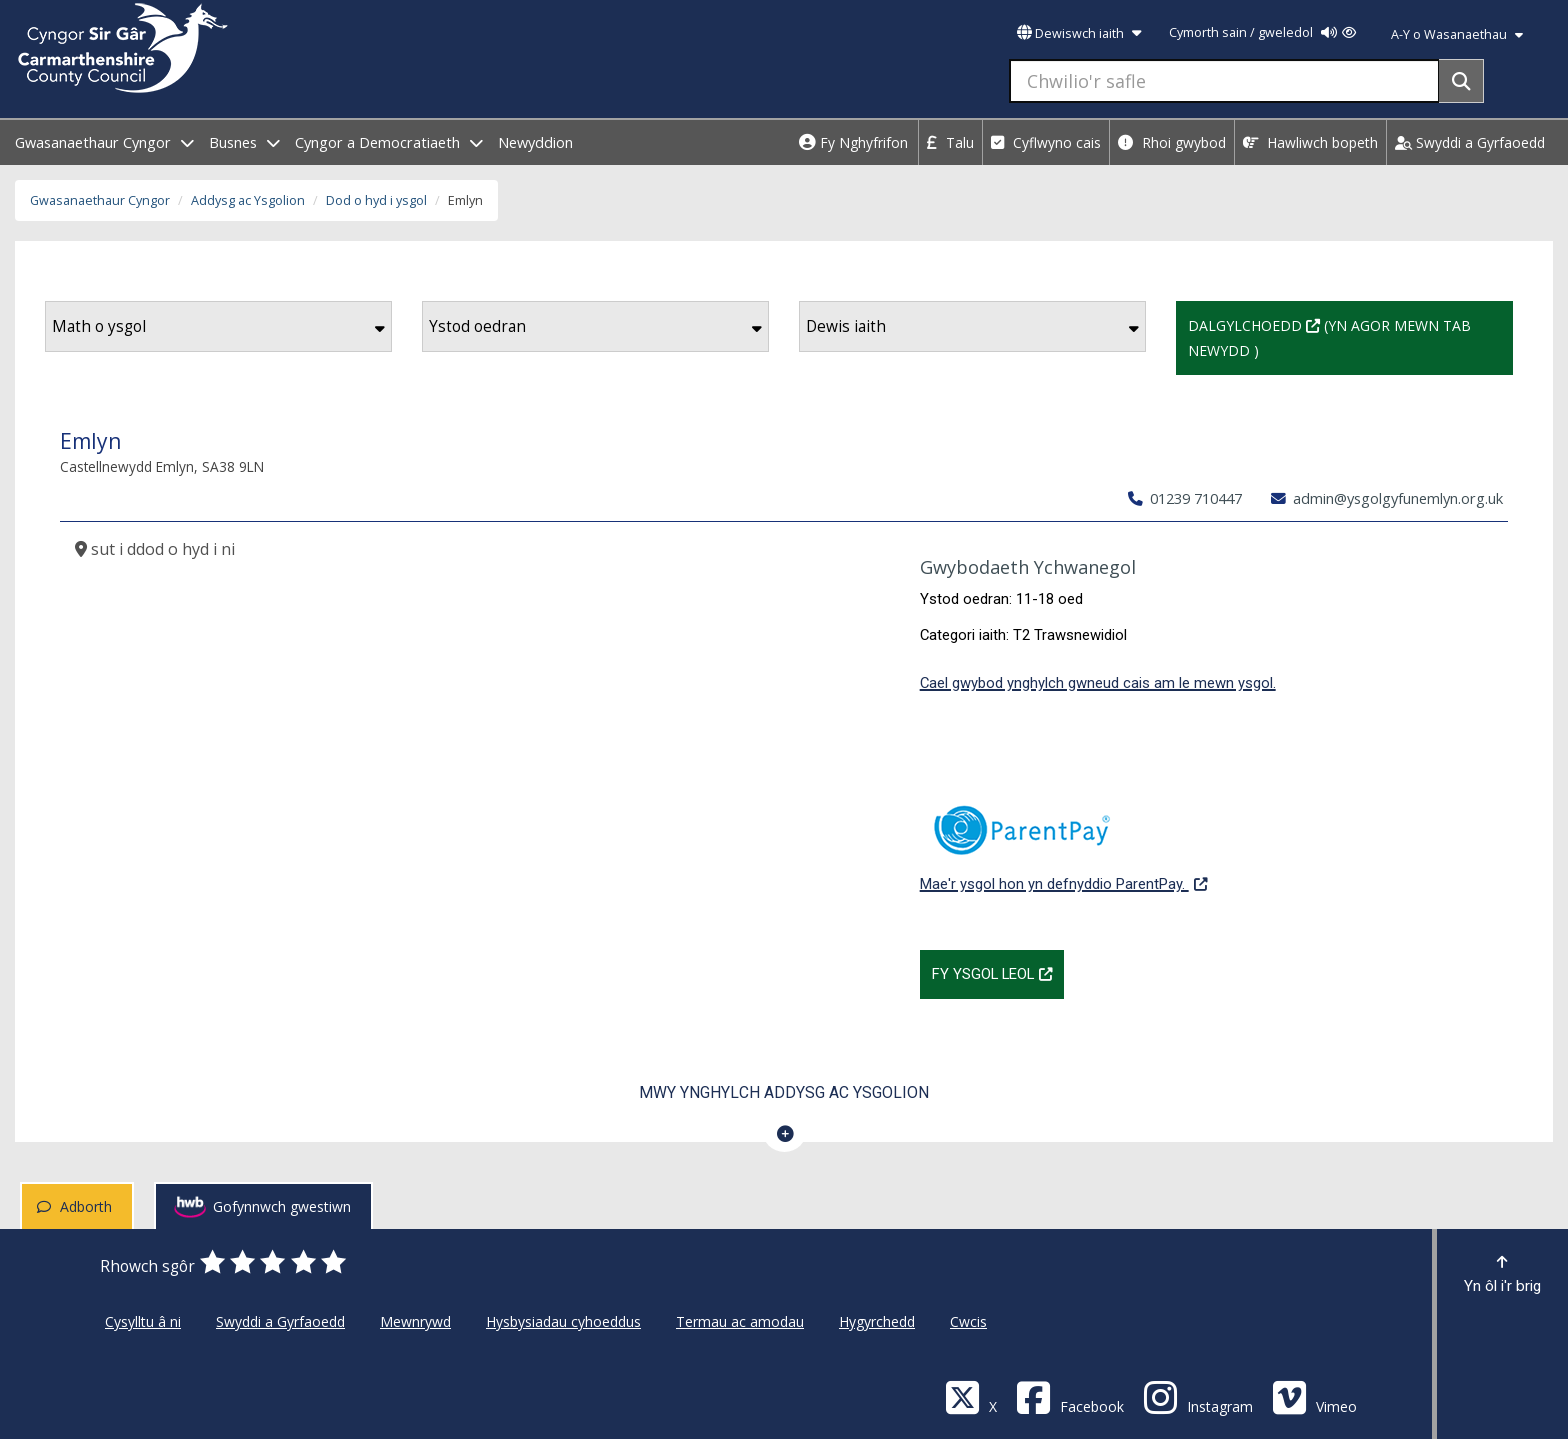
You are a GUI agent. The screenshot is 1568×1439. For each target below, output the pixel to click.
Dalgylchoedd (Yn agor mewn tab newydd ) (1329, 336)
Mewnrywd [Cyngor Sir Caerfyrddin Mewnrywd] (415, 1321)
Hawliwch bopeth (1310, 142)
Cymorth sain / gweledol (1262, 32)
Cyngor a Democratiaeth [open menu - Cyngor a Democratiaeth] (389, 142)
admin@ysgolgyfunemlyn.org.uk (1387, 498)
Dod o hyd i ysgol (376, 200)
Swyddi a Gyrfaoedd (1470, 142)
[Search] (1461, 81)
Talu (950, 142)
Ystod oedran (595, 326)
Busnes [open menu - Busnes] (244, 142)
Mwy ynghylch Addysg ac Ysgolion (784, 1092)
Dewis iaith (972, 326)
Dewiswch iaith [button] (1079, 33)
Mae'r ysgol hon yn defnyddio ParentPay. (1063, 837)
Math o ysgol (218, 326)
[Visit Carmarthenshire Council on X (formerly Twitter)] (971, 1396)
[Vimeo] (1314, 1396)
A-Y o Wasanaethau (1457, 34)
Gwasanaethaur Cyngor (100, 200)
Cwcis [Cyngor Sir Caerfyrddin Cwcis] (968, 1321)
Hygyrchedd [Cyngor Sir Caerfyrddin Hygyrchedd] (877, 1321)
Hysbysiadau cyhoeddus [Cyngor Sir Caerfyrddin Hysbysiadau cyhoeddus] (563, 1321)
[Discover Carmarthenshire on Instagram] (1198, 1396)
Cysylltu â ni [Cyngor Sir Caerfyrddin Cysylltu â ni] (143, 1321)
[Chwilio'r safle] (1224, 81)
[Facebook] (1070, 1396)
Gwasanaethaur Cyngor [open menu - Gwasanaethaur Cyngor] (104, 142)
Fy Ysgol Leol (998, 972)
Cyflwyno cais (1046, 142)
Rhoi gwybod (1172, 142)
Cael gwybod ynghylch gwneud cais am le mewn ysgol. (1098, 683)
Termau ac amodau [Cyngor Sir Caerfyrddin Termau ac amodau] (740, 1321)
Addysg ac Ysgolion (248, 200)
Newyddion (535, 142)
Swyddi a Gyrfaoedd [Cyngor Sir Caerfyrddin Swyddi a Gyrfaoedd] (280, 1321)
